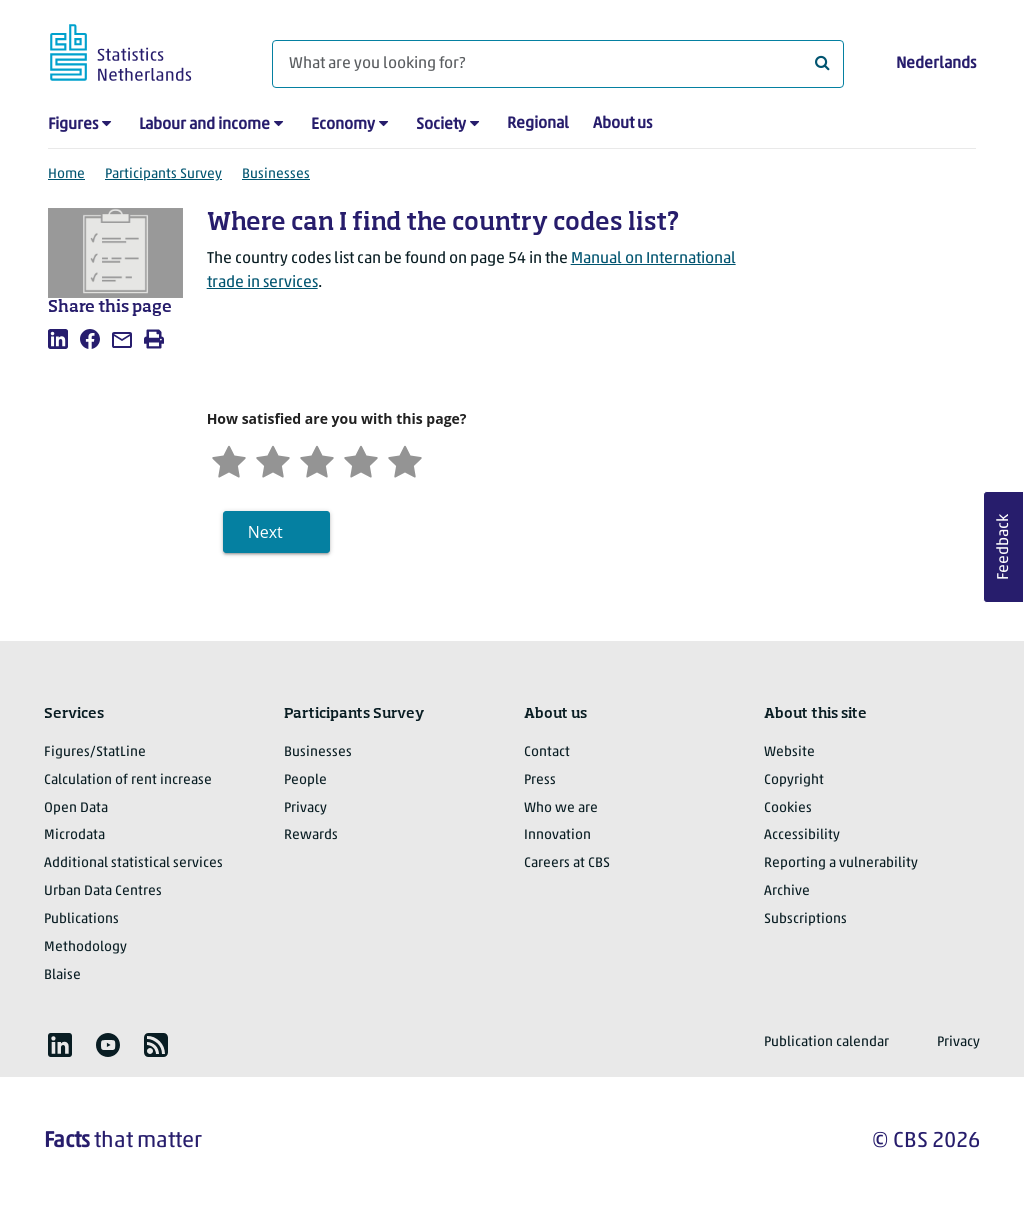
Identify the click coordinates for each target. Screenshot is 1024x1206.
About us (622, 124)
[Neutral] (317, 459)
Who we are (561, 808)
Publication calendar (826, 1042)
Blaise (62, 975)
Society (441, 125)
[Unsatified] (273, 459)
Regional (538, 124)
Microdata (74, 835)
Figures (73, 125)
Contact (547, 752)
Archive (787, 891)
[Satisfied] (361, 459)
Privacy (305, 808)
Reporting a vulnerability (841, 863)
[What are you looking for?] (558, 64)
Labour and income (204, 125)
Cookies (788, 808)
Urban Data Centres (103, 891)
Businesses (276, 174)
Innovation (557, 835)
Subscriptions (805, 919)
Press (540, 780)
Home (66, 174)
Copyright (794, 780)
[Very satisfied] (405, 459)
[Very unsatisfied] (229, 459)
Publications (81, 919)
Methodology (85, 947)
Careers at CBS (567, 863)
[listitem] (58, 339)
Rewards (311, 835)
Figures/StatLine (95, 752)
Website (789, 752)
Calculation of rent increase (128, 780)
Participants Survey (163, 174)
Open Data (76, 808)
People (305, 780)
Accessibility (802, 835)
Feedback (1004, 547)
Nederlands (936, 64)
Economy (343, 125)
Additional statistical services (133, 863)
